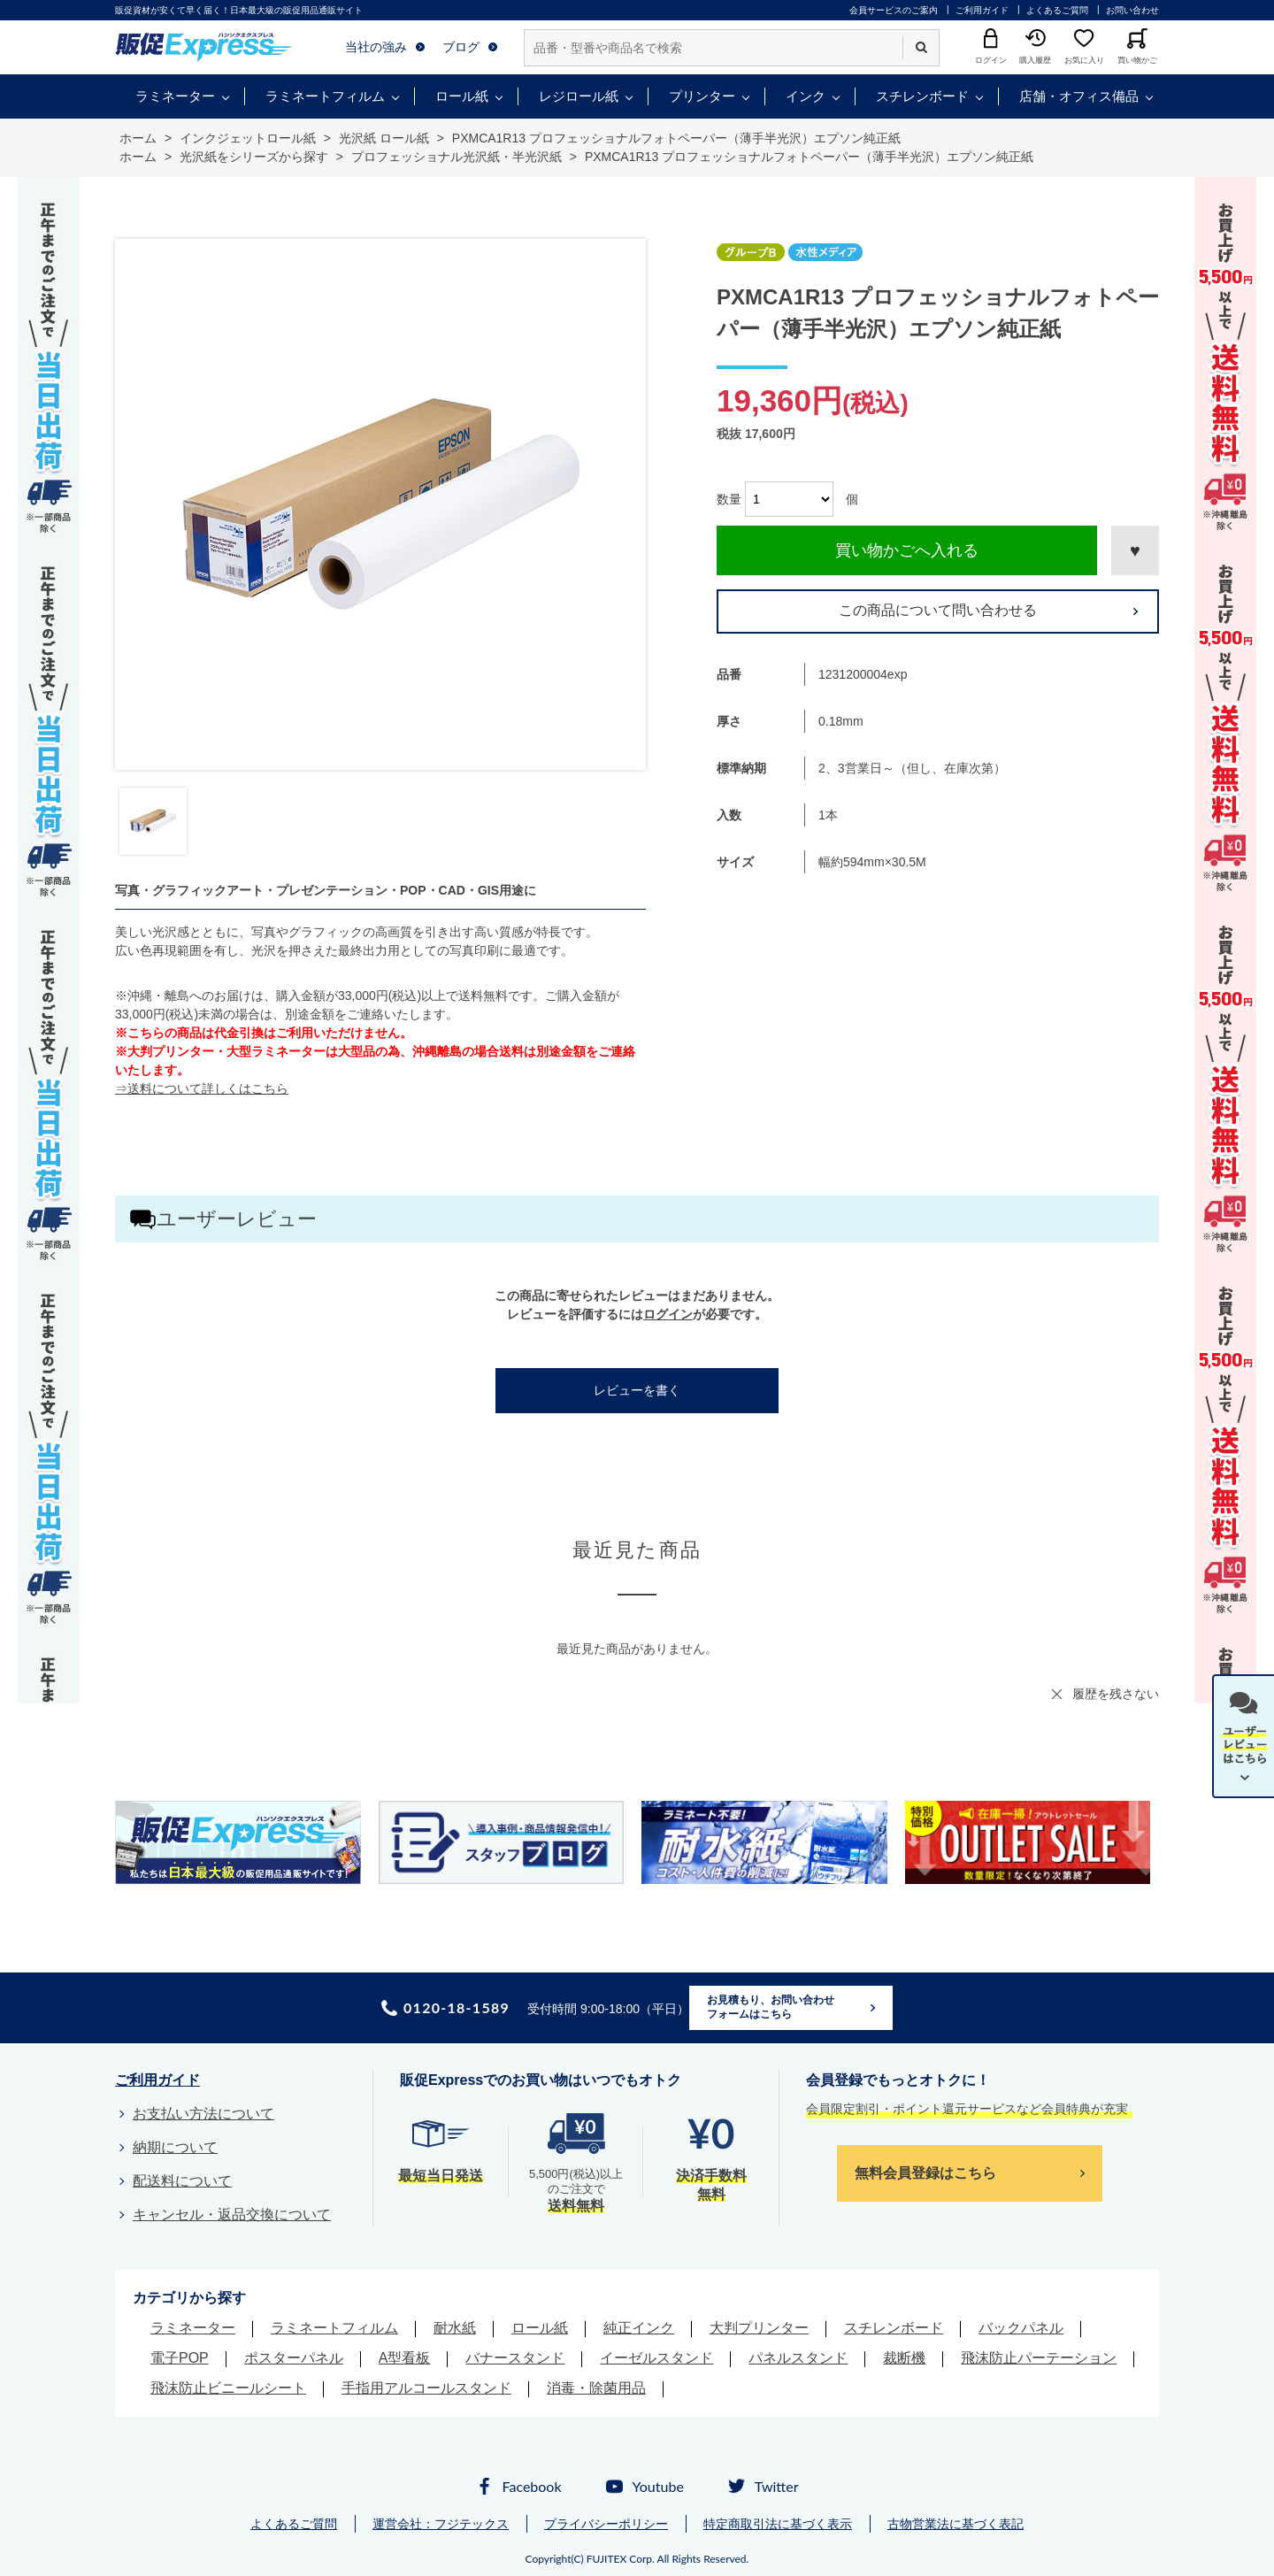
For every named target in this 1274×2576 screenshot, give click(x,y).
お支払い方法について (203, 2113)
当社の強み (376, 47)
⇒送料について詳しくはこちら (201, 1088)
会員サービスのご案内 (893, 10)
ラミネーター (175, 96)
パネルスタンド (798, 2357)
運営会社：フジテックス (440, 2524)
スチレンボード (922, 96)
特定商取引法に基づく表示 (777, 2524)
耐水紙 (455, 2327)
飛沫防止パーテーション (1039, 2357)
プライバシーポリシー (606, 2524)
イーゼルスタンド (656, 2357)
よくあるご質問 (1057, 10)
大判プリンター (759, 2327)
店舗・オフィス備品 (1079, 96)
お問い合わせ (1132, 10)
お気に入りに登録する (1135, 550)
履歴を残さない (1115, 1694)
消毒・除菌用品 (596, 2387)
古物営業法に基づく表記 (955, 2524)
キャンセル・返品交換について (232, 2214)
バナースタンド (514, 2357)
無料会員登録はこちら (925, 2172)
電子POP (179, 2357)
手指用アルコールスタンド (426, 2387)
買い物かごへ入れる (907, 550)
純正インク (638, 2327)
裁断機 (904, 2357)
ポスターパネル (293, 2357)
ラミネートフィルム (325, 96)
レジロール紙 (578, 96)
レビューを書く (637, 1390)
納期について (175, 2147)
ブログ (461, 47)
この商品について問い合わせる (938, 610)
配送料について (182, 2180)
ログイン (668, 1314)
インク (805, 96)
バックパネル (1021, 2327)
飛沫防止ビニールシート (228, 2387)
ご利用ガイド (982, 10)
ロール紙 (461, 96)
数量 (729, 499)
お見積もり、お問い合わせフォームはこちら (770, 2007)
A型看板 (405, 2357)
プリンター (702, 96)
